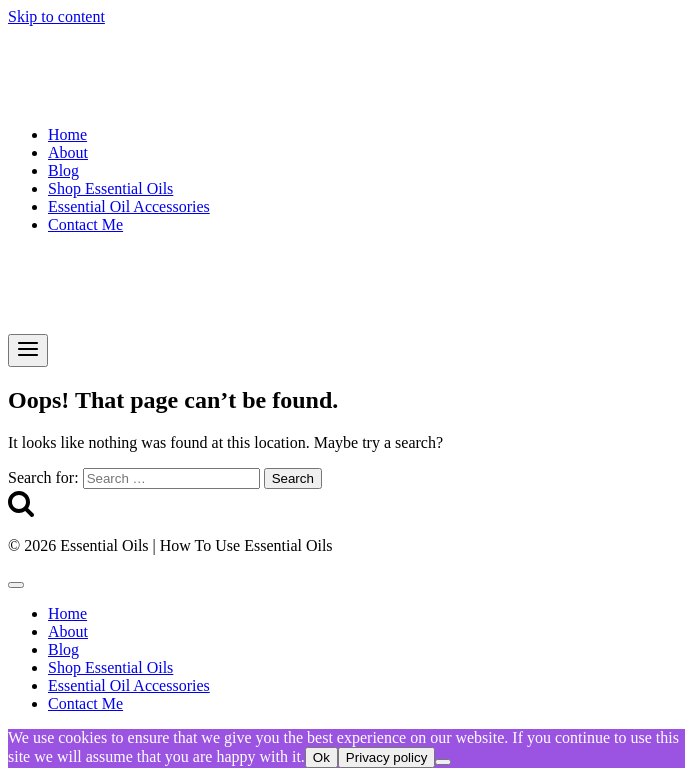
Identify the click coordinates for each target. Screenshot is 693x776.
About (68, 152)
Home (67, 134)
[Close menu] (16, 585)
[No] (443, 762)
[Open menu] (28, 350)
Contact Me (85, 224)
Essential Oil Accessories (129, 206)
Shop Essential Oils (110, 188)
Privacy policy (386, 757)
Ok (321, 757)
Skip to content (56, 16)
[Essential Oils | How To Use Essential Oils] (74, 100)
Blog (63, 170)
